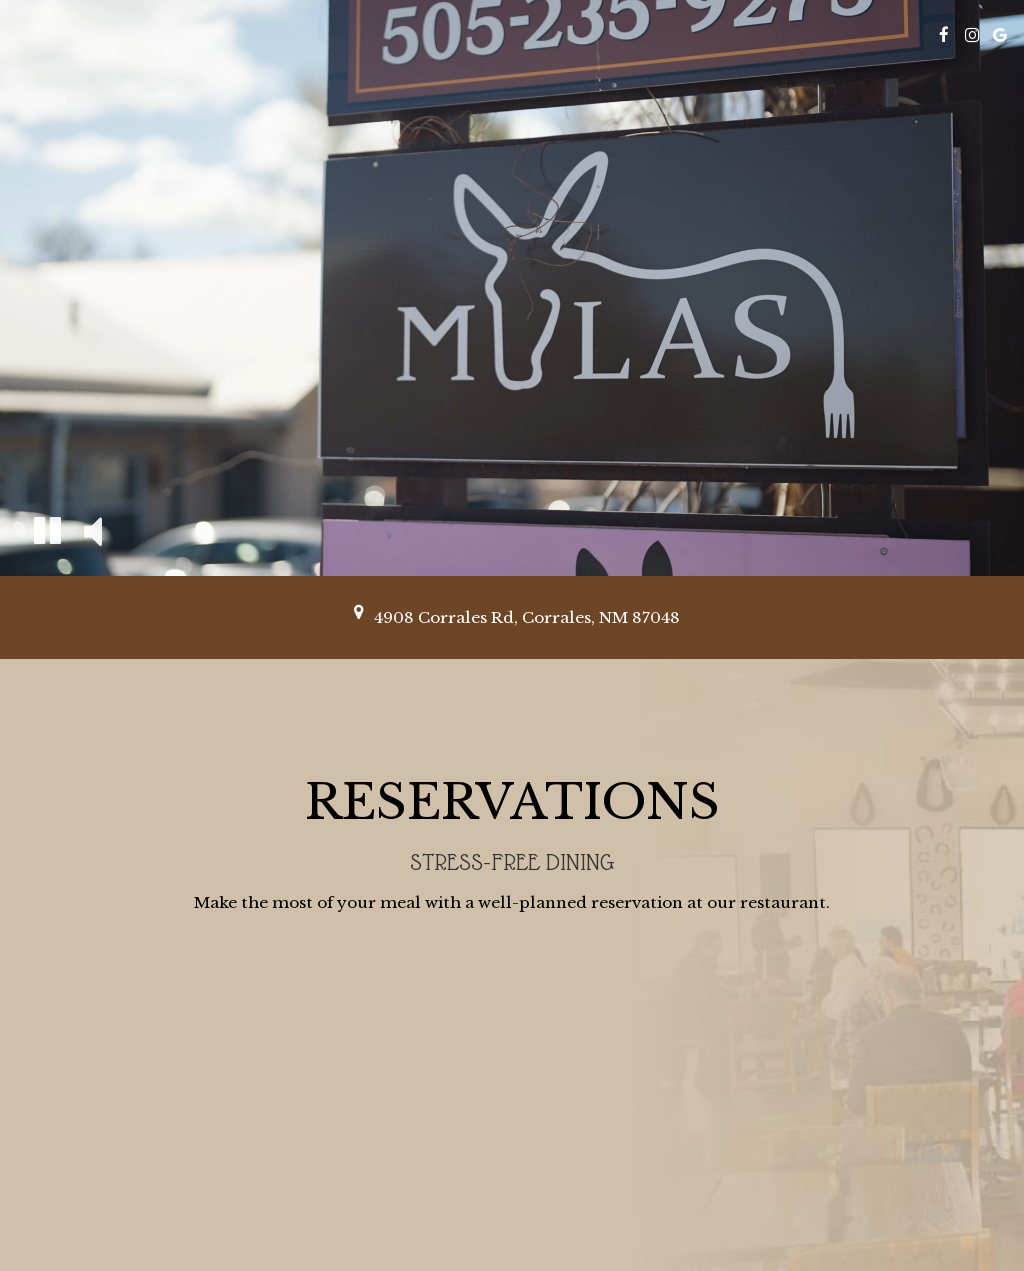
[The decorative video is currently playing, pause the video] (47, 533)
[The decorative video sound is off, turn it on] (92, 533)
